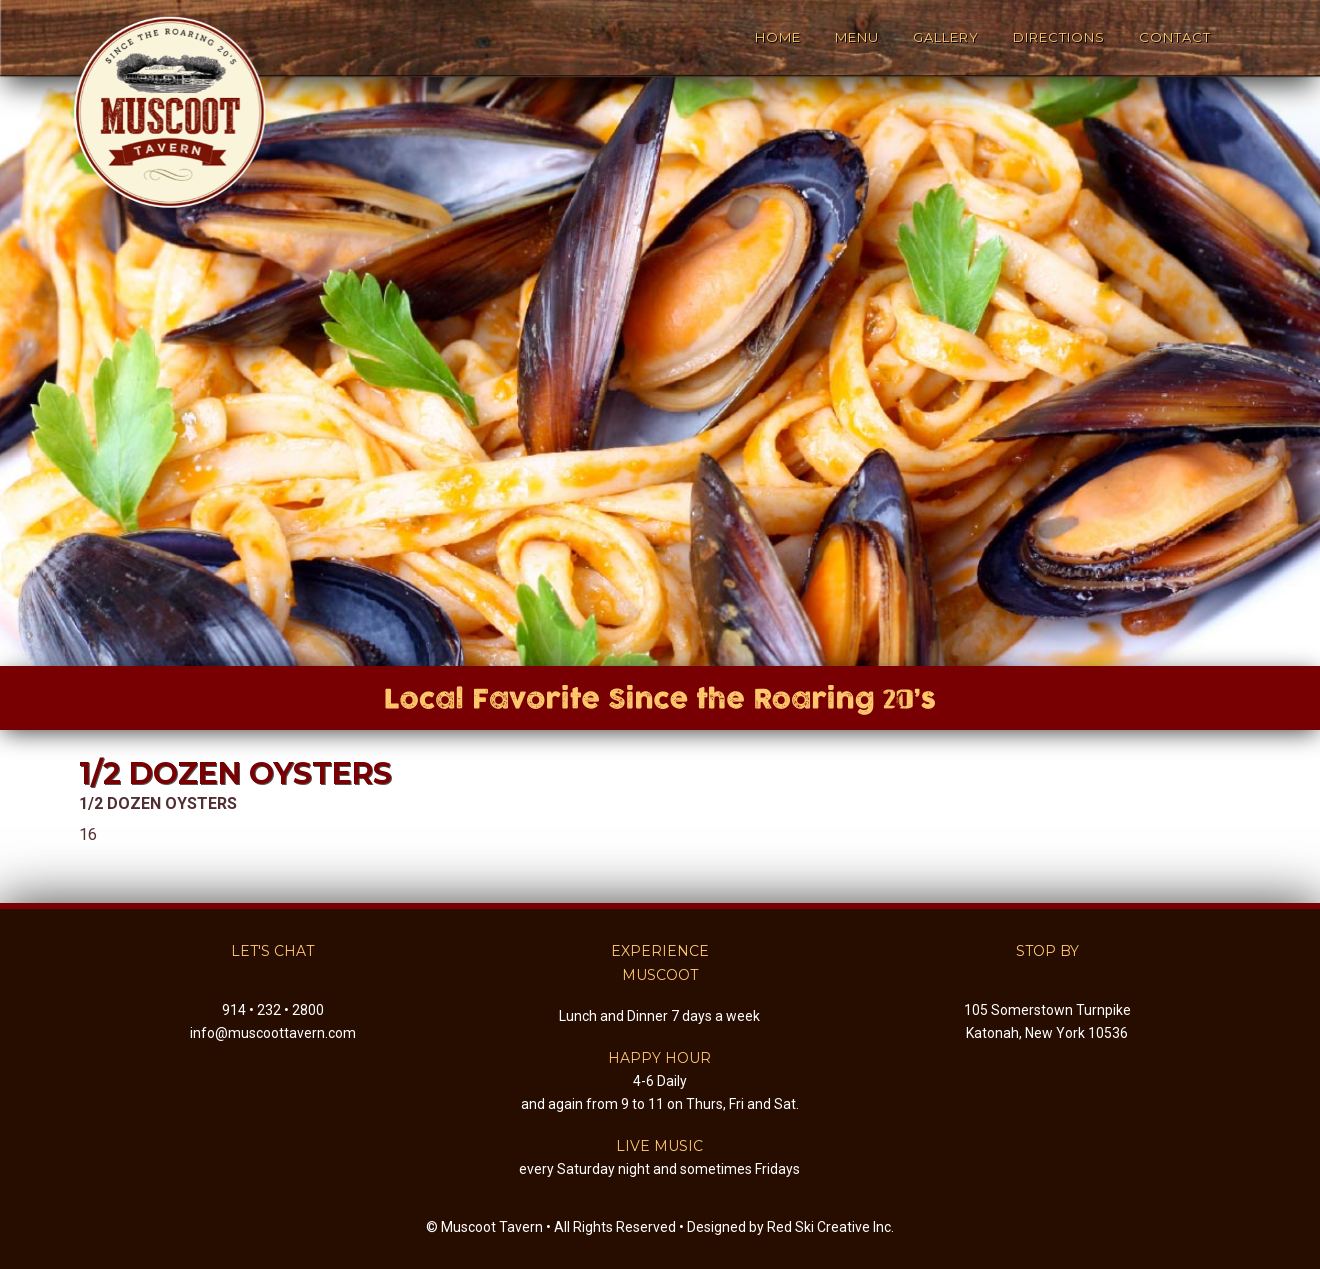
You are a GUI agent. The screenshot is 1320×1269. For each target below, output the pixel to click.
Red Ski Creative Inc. (830, 1227)
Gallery (946, 37)
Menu (857, 37)
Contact (1175, 37)
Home (778, 37)
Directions (1059, 37)
